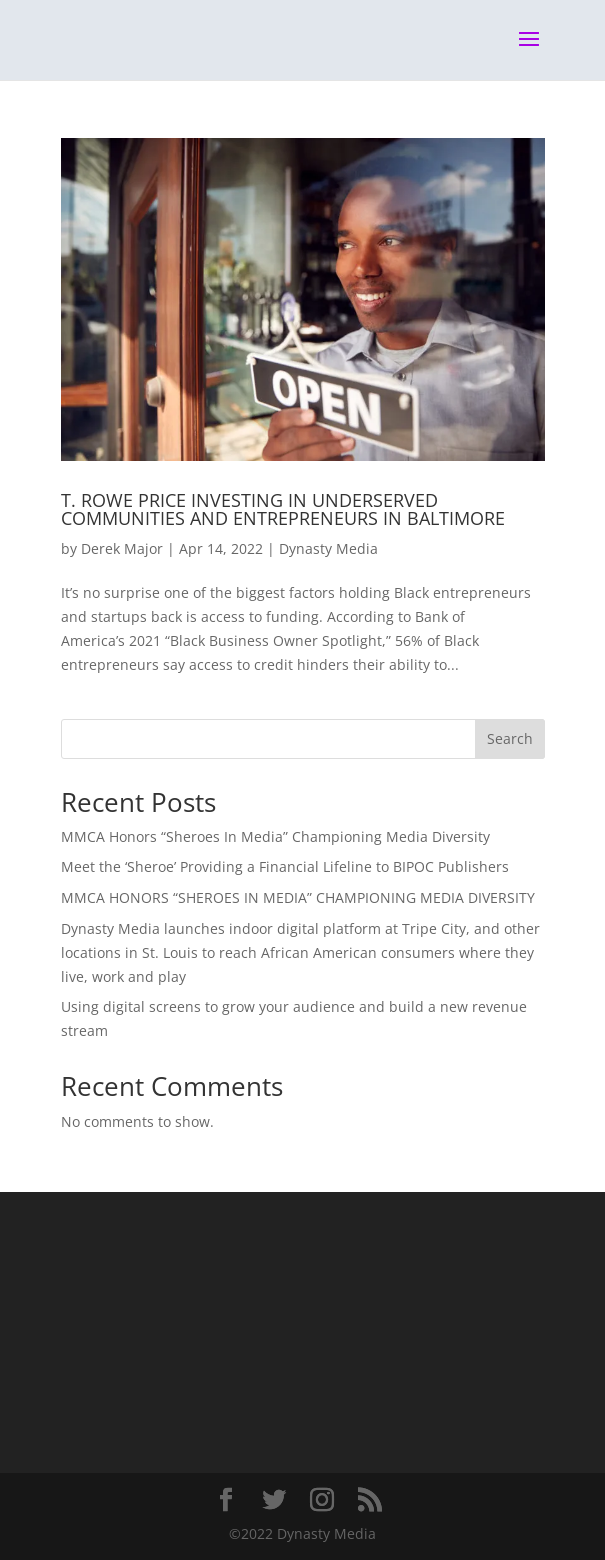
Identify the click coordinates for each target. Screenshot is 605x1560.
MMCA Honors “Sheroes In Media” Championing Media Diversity (275, 836)
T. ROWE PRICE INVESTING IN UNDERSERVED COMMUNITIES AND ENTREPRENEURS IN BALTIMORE (283, 509)
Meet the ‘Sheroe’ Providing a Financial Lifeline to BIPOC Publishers (285, 866)
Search (510, 738)
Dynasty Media (328, 548)
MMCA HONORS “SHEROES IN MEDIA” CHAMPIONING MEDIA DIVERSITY (298, 897)
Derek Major (122, 548)
